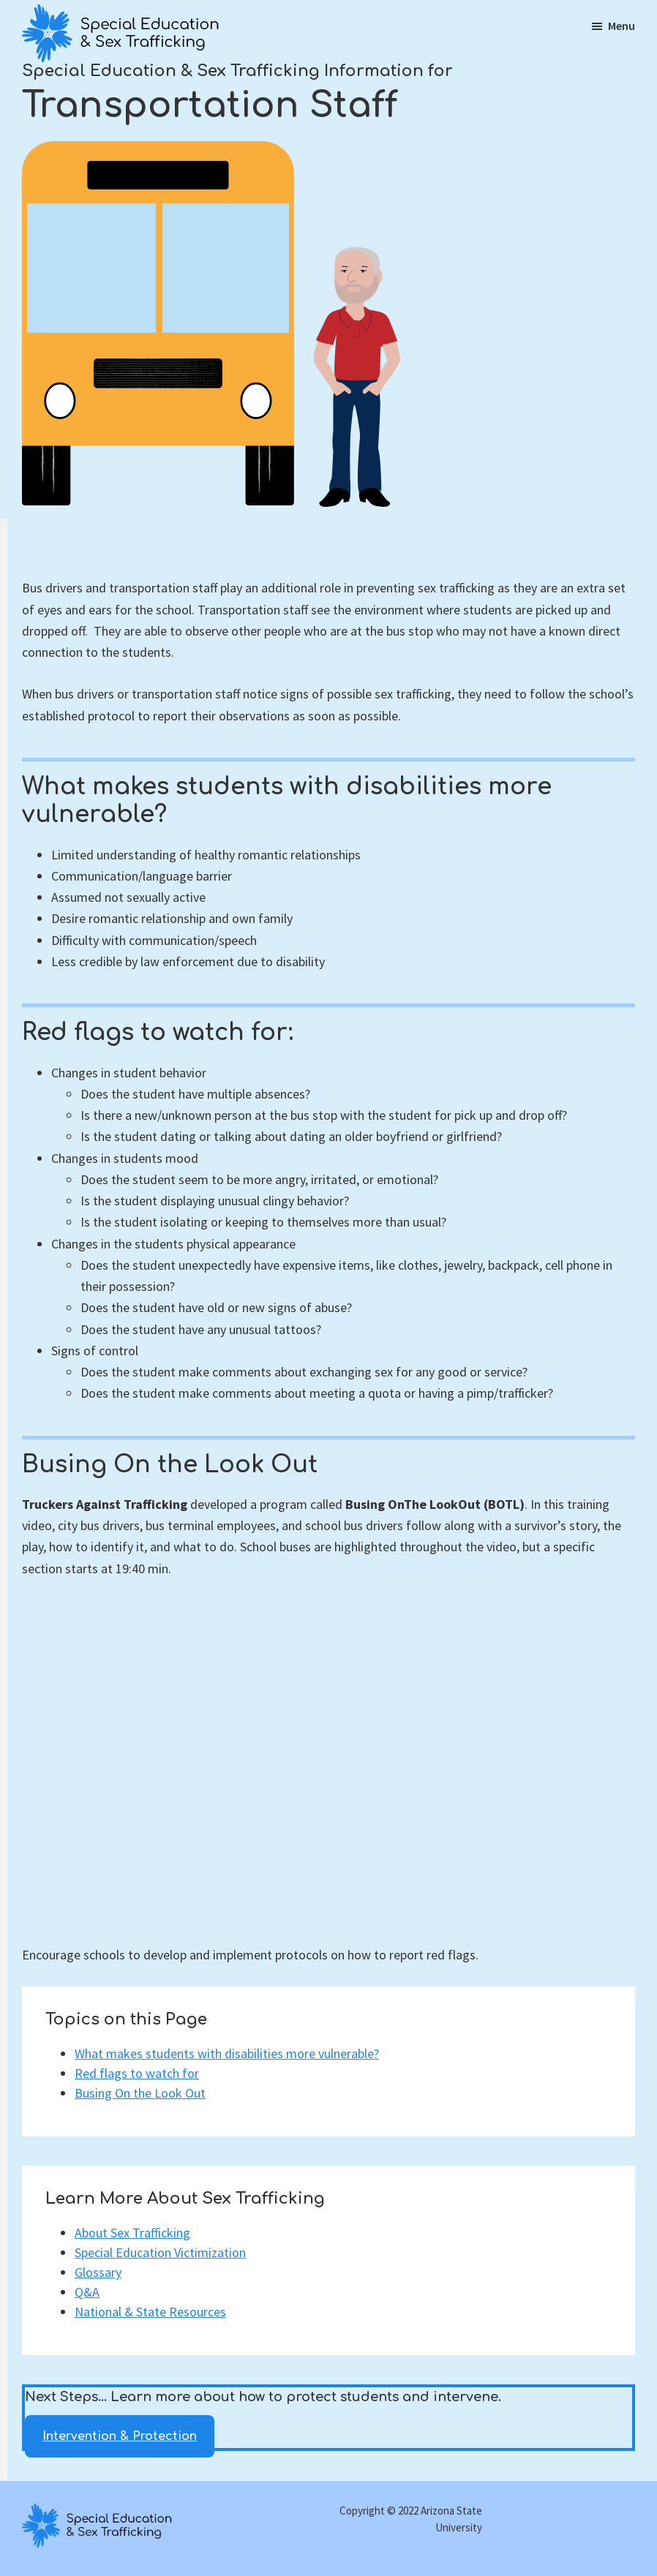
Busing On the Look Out (140, 2092)
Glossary (98, 2272)
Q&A (87, 2291)
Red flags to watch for (137, 2073)
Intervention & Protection (119, 2436)
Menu (621, 25)
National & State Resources (150, 2311)
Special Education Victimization (160, 2252)
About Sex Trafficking (132, 2232)
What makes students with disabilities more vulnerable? (227, 2053)
